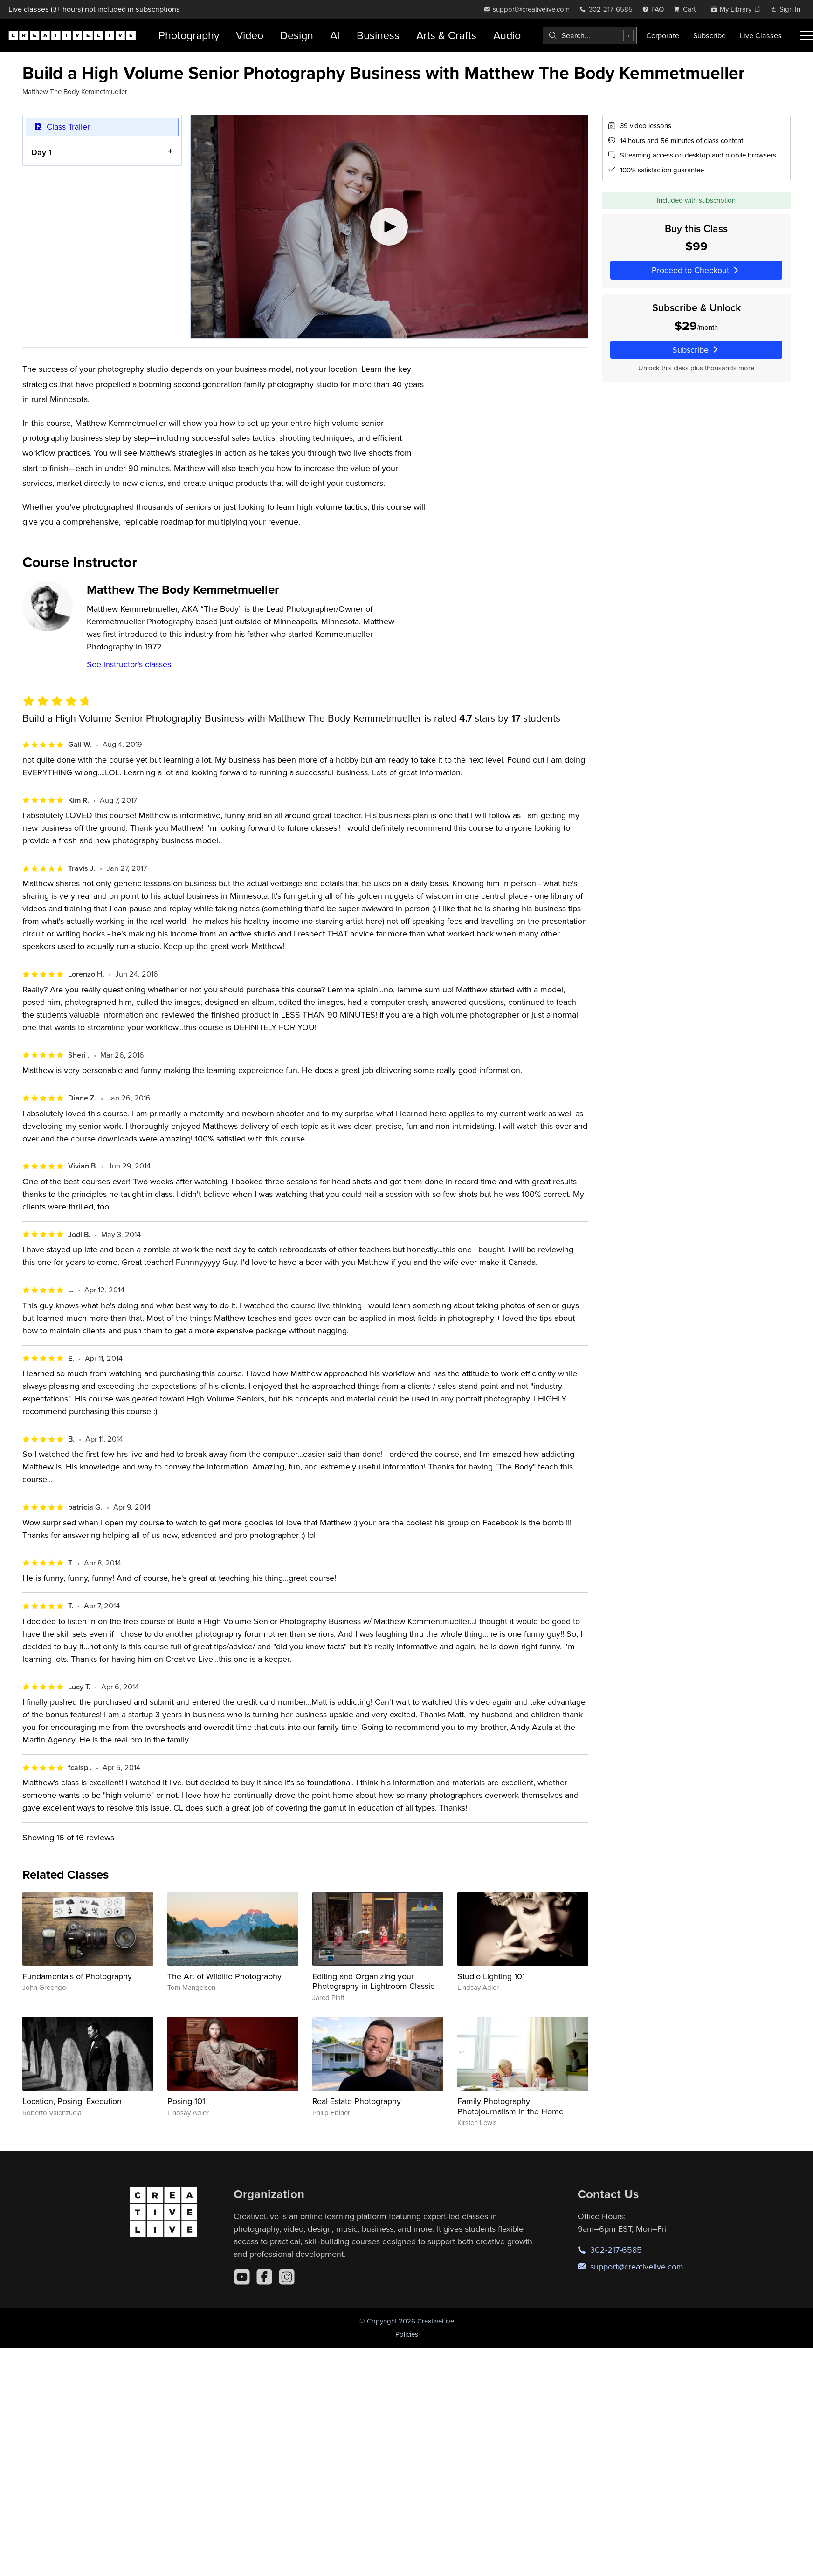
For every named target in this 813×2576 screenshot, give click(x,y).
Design (296, 35)
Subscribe (709, 35)
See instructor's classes (129, 664)
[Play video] (389, 226)
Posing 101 (186, 2101)
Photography (188, 35)
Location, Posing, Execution (72, 2101)
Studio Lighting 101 (491, 1976)
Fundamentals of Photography (77, 1976)
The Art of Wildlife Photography (224, 1976)
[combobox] (589, 35)
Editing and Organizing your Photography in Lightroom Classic (373, 1981)
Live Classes (761, 35)
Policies (406, 2334)
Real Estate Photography (356, 2101)
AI (335, 35)
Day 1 (41, 152)
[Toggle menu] (806, 35)
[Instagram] (286, 2277)
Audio (507, 35)
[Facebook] (264, 2277)
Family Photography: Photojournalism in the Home (510, 2106)
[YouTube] (242, 2277)
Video (249, 35)
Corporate (662, 35)
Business (378, 35)
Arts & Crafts (446, 35)
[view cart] (687, 9)
